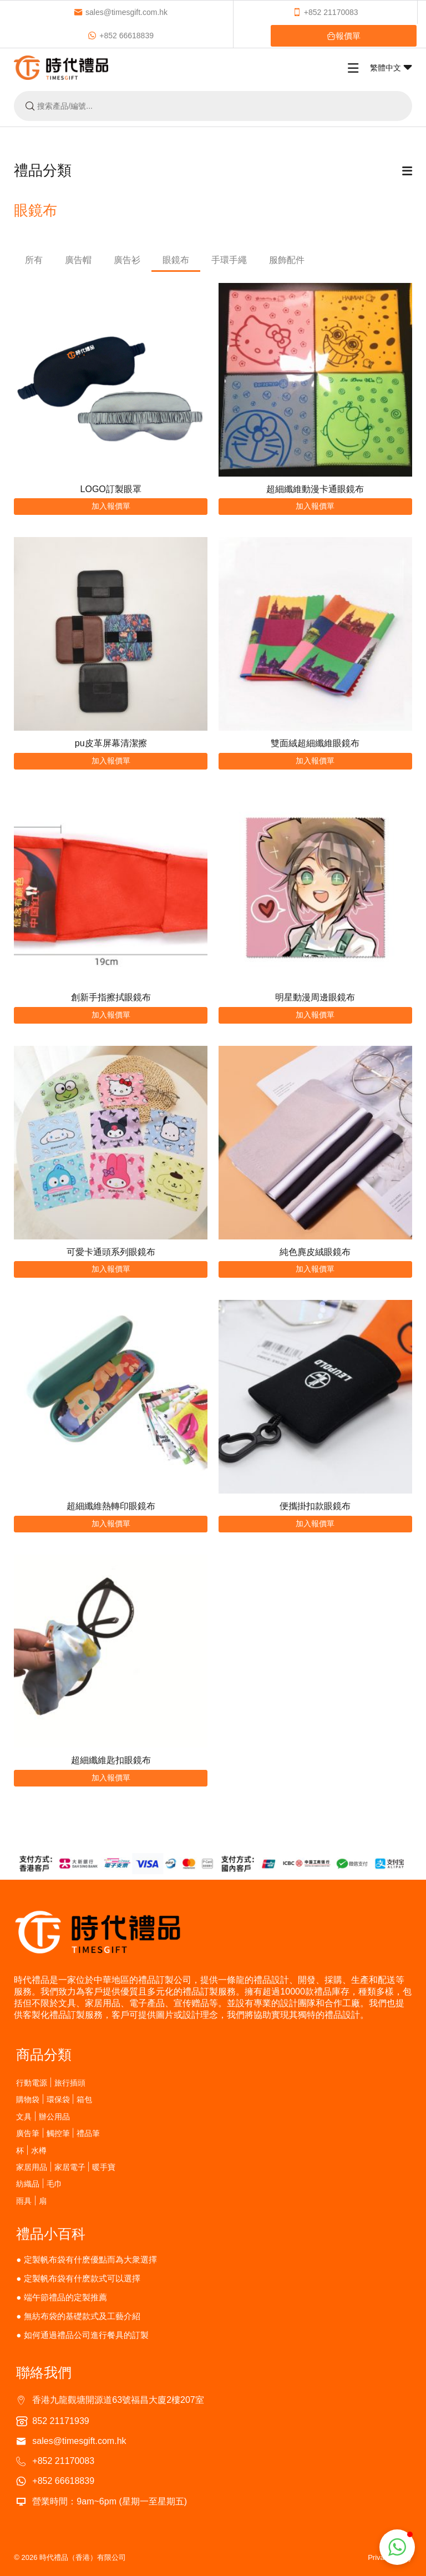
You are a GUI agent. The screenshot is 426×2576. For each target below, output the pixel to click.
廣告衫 (127, 260)
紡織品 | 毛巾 (39, 2183)
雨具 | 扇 (31, 2200)
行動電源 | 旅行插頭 (50, 2082)
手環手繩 (229, 260)
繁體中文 (391, 67)
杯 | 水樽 (31, 2150)
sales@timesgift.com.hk (121, 12)
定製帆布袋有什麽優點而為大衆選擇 (90, 2259)
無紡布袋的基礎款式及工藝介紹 (82, 2316)
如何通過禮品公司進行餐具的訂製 (86, 2335)
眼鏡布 (176, 260)
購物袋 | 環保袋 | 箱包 (54, 2099)
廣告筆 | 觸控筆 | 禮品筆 (58, 2133)
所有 (34, 260)
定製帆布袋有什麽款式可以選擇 (82, 2278)
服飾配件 (287, 260)
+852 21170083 (325, 12)
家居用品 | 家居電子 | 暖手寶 (65, 2167)
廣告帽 (78, 260)
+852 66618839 (121, 35)
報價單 (344, 36)
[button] (397, 2547)
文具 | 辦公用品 (42, 2116)
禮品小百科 (50, 2233)
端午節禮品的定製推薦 (65, 2297)
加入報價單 (111, 506)
